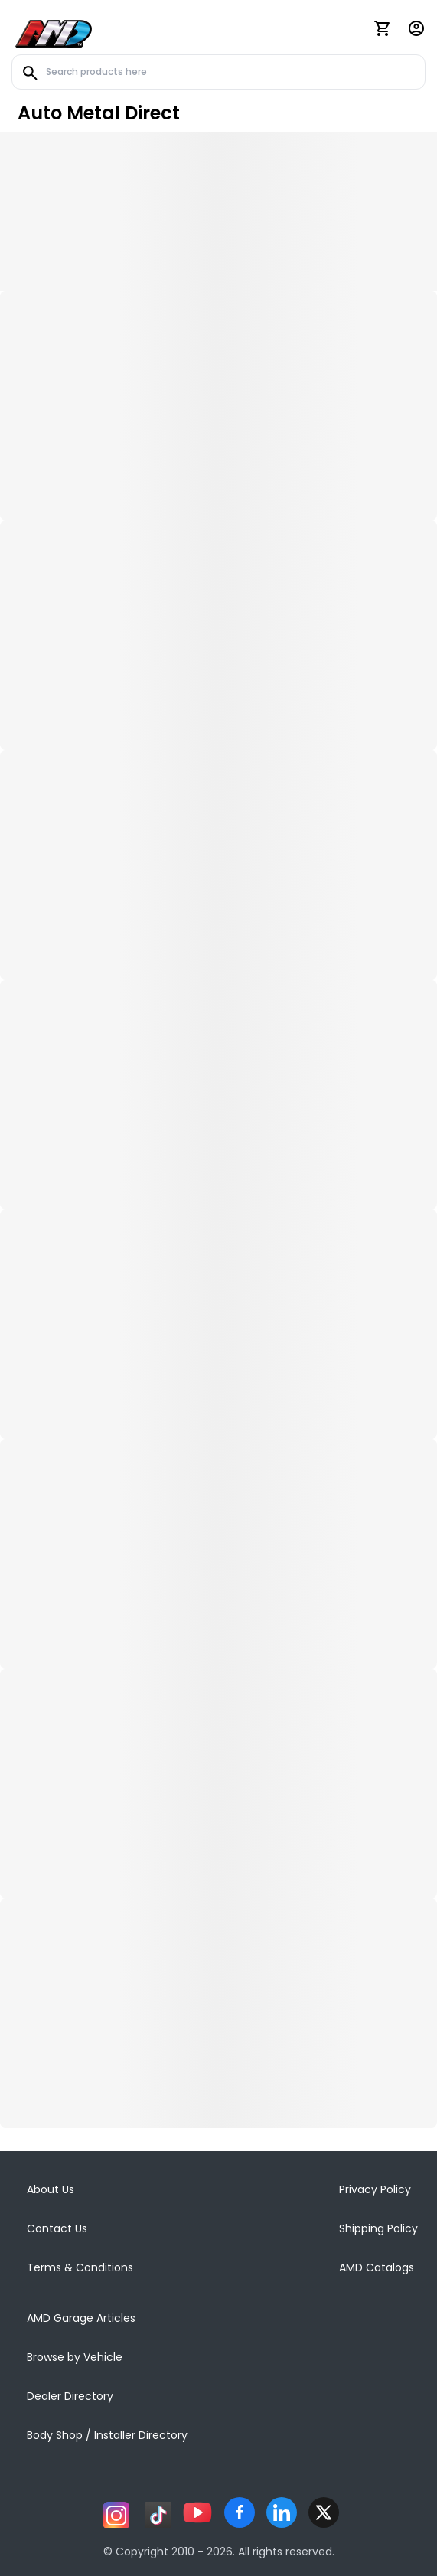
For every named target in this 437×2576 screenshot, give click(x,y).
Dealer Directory (70, 2396)
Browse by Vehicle (74, 2357)
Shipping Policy (378, 2228)
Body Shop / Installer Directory (107, 2435)
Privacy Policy (375, 2189)
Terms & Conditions (80, 2267)
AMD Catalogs (376, 2267)
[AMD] (53, 31)
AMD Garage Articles (81, 2318)
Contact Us (57, 2228)
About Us (50, 2189)
